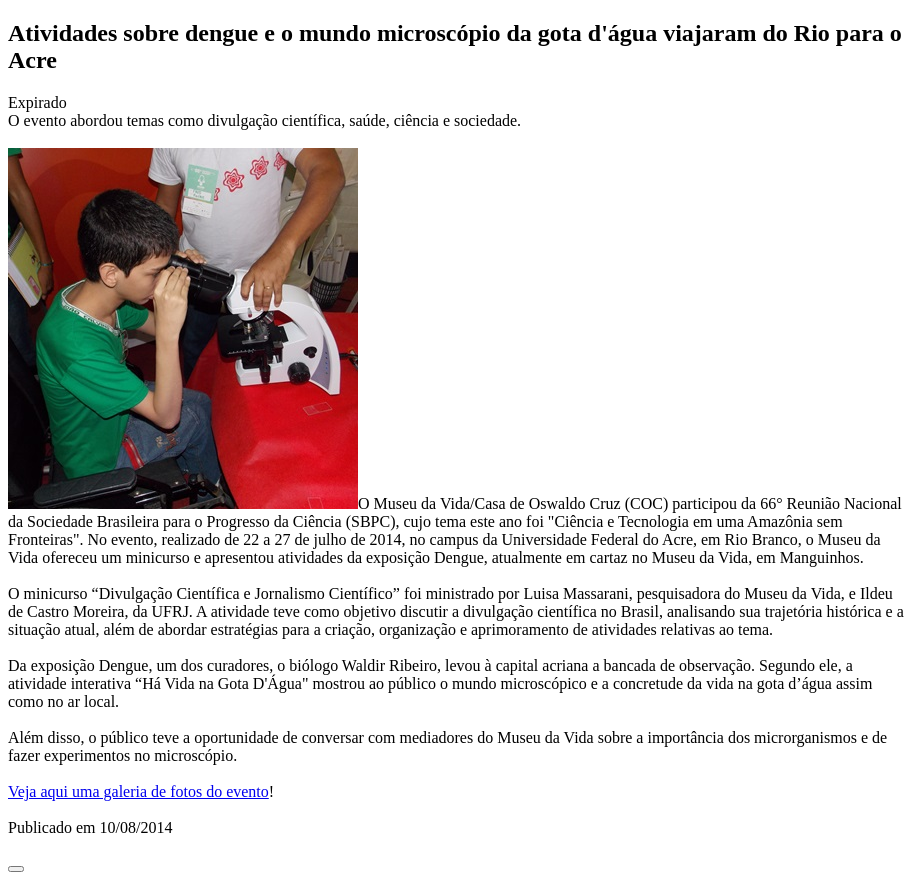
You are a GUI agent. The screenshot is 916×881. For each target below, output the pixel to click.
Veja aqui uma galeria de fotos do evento (138, 791)
